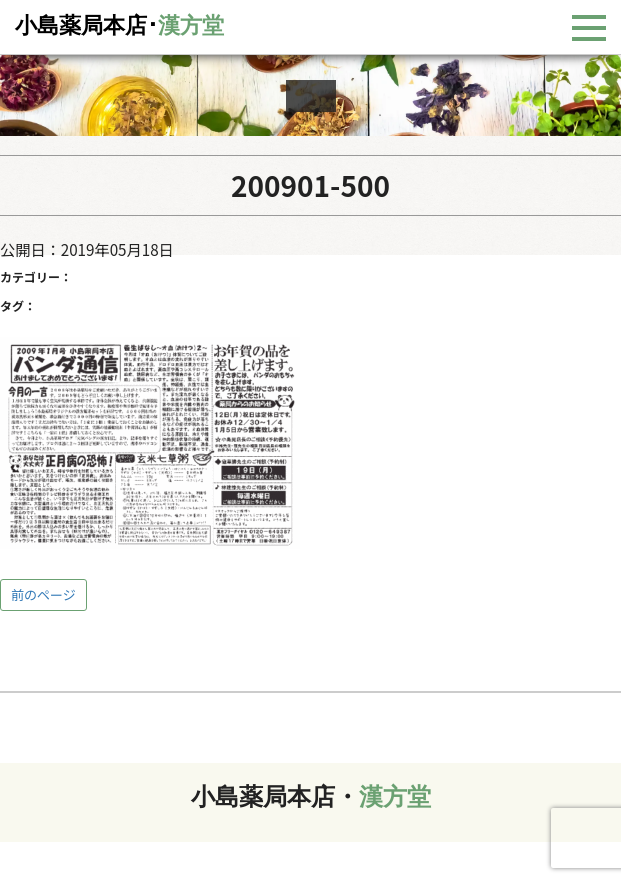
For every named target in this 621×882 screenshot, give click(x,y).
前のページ (43, 594)
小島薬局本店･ (119, 25)
